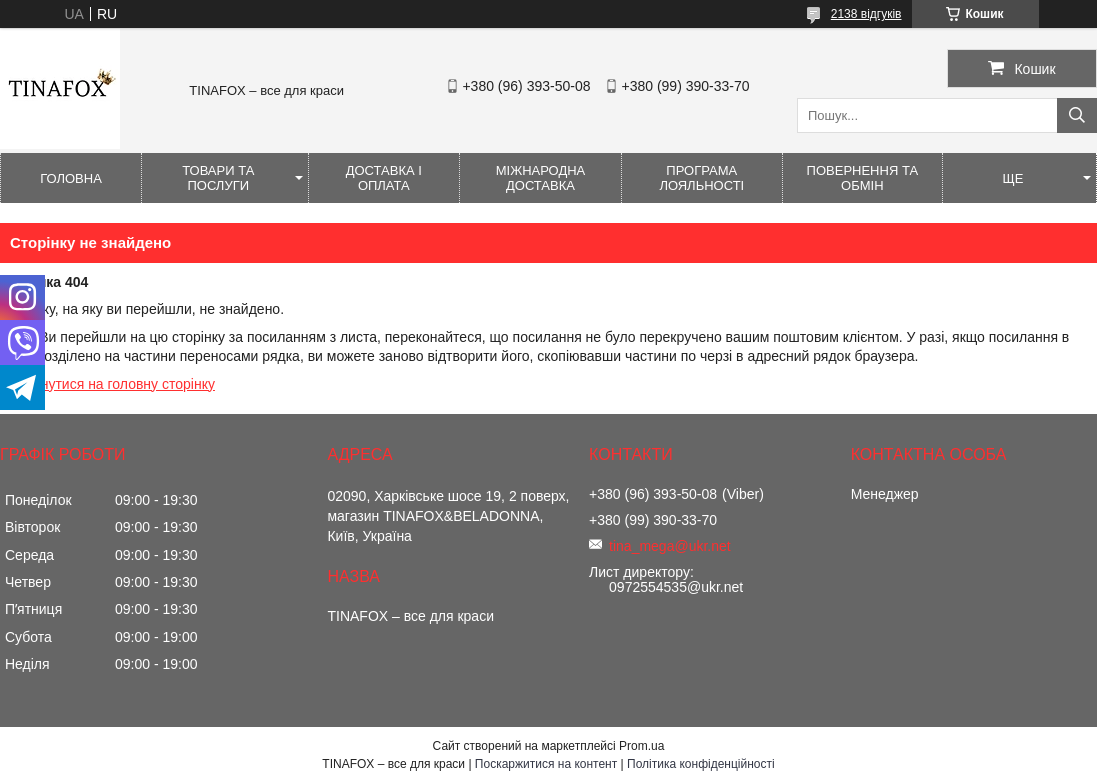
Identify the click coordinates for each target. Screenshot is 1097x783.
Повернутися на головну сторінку (107, 384)
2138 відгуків (866, 14)
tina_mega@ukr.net (670, 546)
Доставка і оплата (384, 178)
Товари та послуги (218, 178)
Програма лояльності (701, 178)
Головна (71, 178)
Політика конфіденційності (701, 764)
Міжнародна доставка (541, 178)
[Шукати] (1077, 115)
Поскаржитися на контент (546, 764)
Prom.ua (641, 746)
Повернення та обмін (862, 178)
